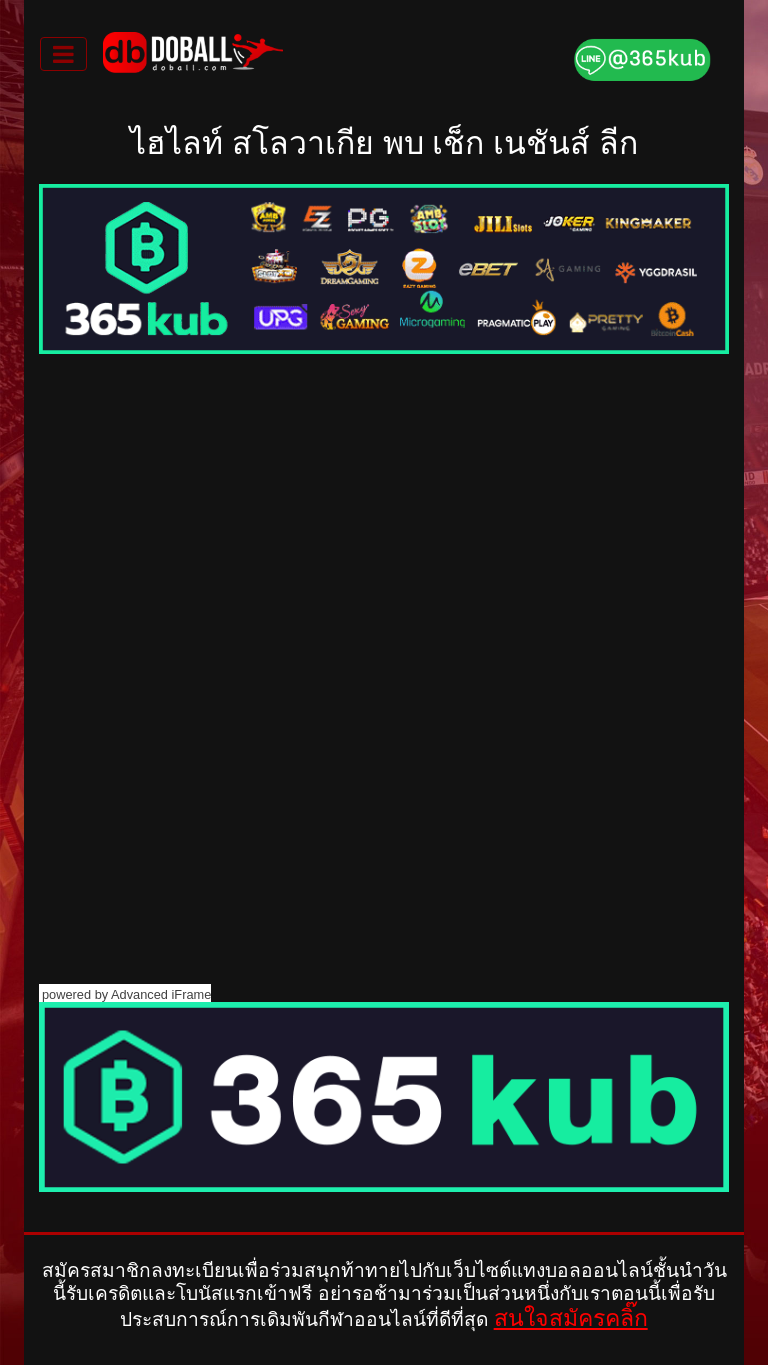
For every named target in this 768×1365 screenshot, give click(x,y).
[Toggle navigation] (63, 54)
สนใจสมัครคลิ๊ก (571, 1318)
